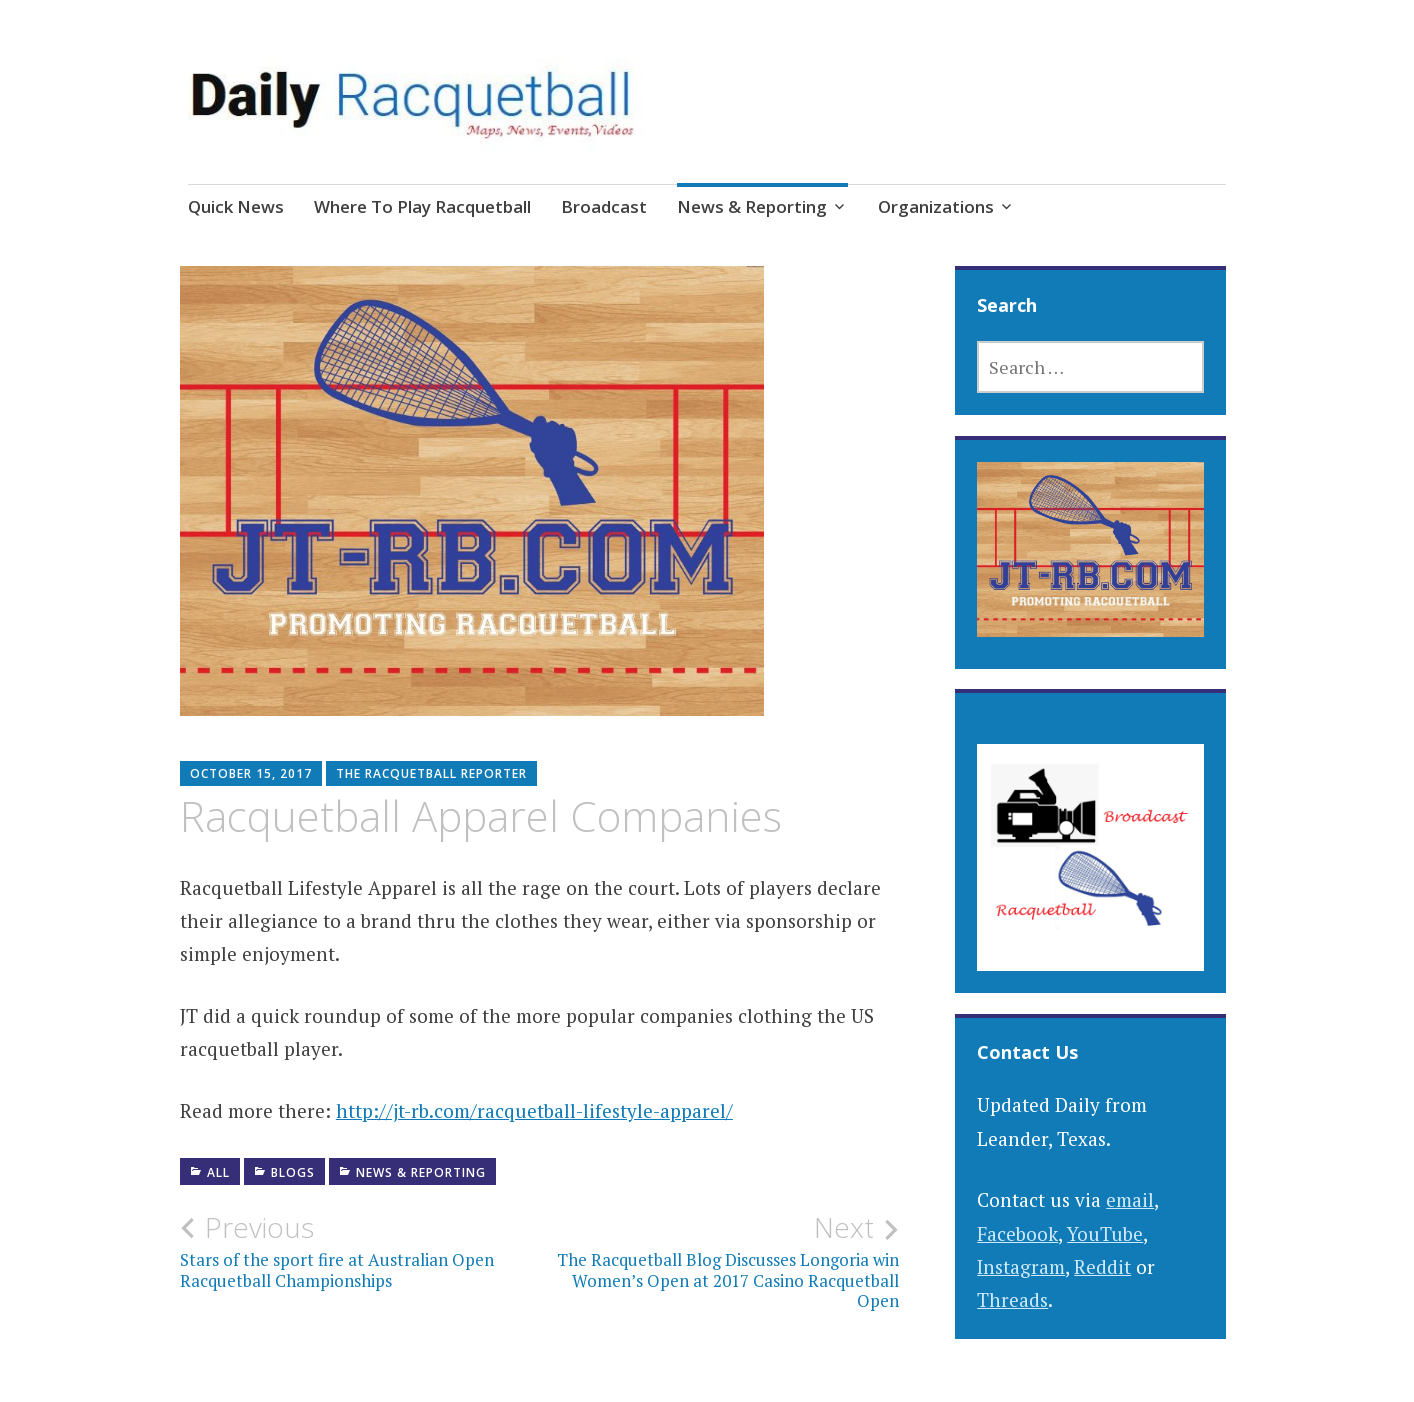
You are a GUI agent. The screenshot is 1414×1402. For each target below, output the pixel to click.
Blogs (293, 1172)
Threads (1012, 1299)
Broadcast (604, 206)
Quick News (236, 206)
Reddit (1102, 1266)
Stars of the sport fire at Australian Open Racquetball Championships (359, 1251)
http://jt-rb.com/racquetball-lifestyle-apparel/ (534, 1110)
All (218, 1172)
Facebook (1017, 1233)
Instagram (1021, 1266)
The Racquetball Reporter (431, 773)
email (1130, 1199)
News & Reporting (752, 206)
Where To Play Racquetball (422, 206)
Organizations (936, 206)
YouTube (1105, 1233)
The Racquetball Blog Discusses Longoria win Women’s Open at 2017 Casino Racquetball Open (718, 1261)
